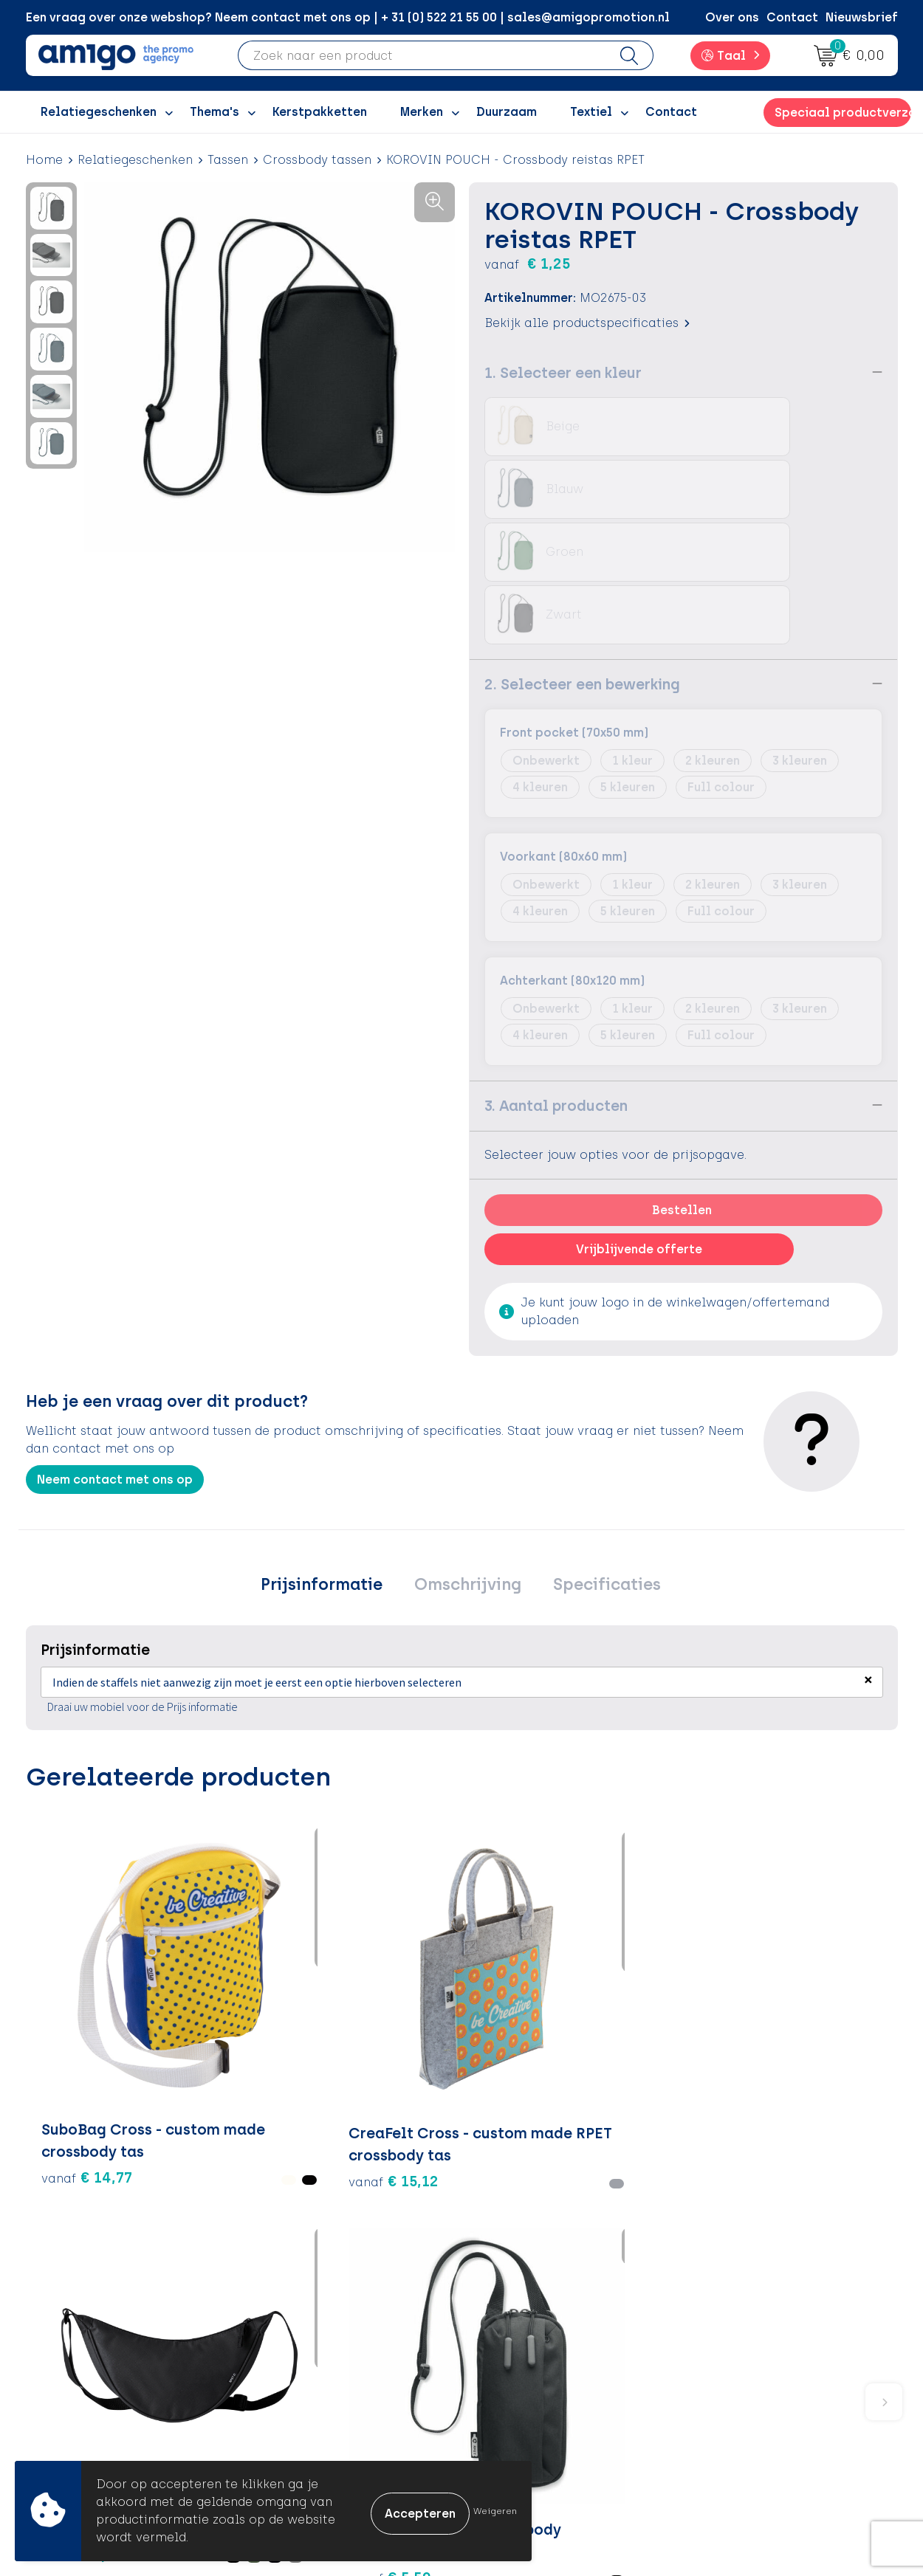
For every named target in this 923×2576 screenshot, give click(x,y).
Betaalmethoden (535, 2328)
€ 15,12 (231, 1938)
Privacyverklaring (751, 2350)
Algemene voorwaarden (771, 2305)
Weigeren (495, 2511)
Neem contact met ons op (115, 1353)
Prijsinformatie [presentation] (331, 1460)
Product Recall (529, 2395)
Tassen (227, 160)
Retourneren (521, 2350)
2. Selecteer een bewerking (582, 558)
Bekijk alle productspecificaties (587, 322)
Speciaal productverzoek (842, 113)
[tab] (331, 1460)
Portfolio (297, 2417)
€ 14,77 (65, 1926)
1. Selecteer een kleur (563, 372)
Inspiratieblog (313, 2328)
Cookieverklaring (750, 2328)
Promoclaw (305, 2373)
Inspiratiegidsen (319, 2350)
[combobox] (422, 55)
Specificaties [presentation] (597, 1460)
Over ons (732, 17)
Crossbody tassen (317, 160)
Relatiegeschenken (135, 160)
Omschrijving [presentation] (467, 1460)
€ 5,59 (518, 1960)
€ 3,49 (356, 1926)
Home (44, 160)
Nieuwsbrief (862, 17)
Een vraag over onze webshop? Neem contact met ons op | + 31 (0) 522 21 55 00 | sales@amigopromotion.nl (348, 17)
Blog (284, 2440)
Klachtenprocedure (542, 2373)
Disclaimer (731, 2373)
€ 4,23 (792, 1926)
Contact (792, 17)
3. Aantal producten (556, 979)
